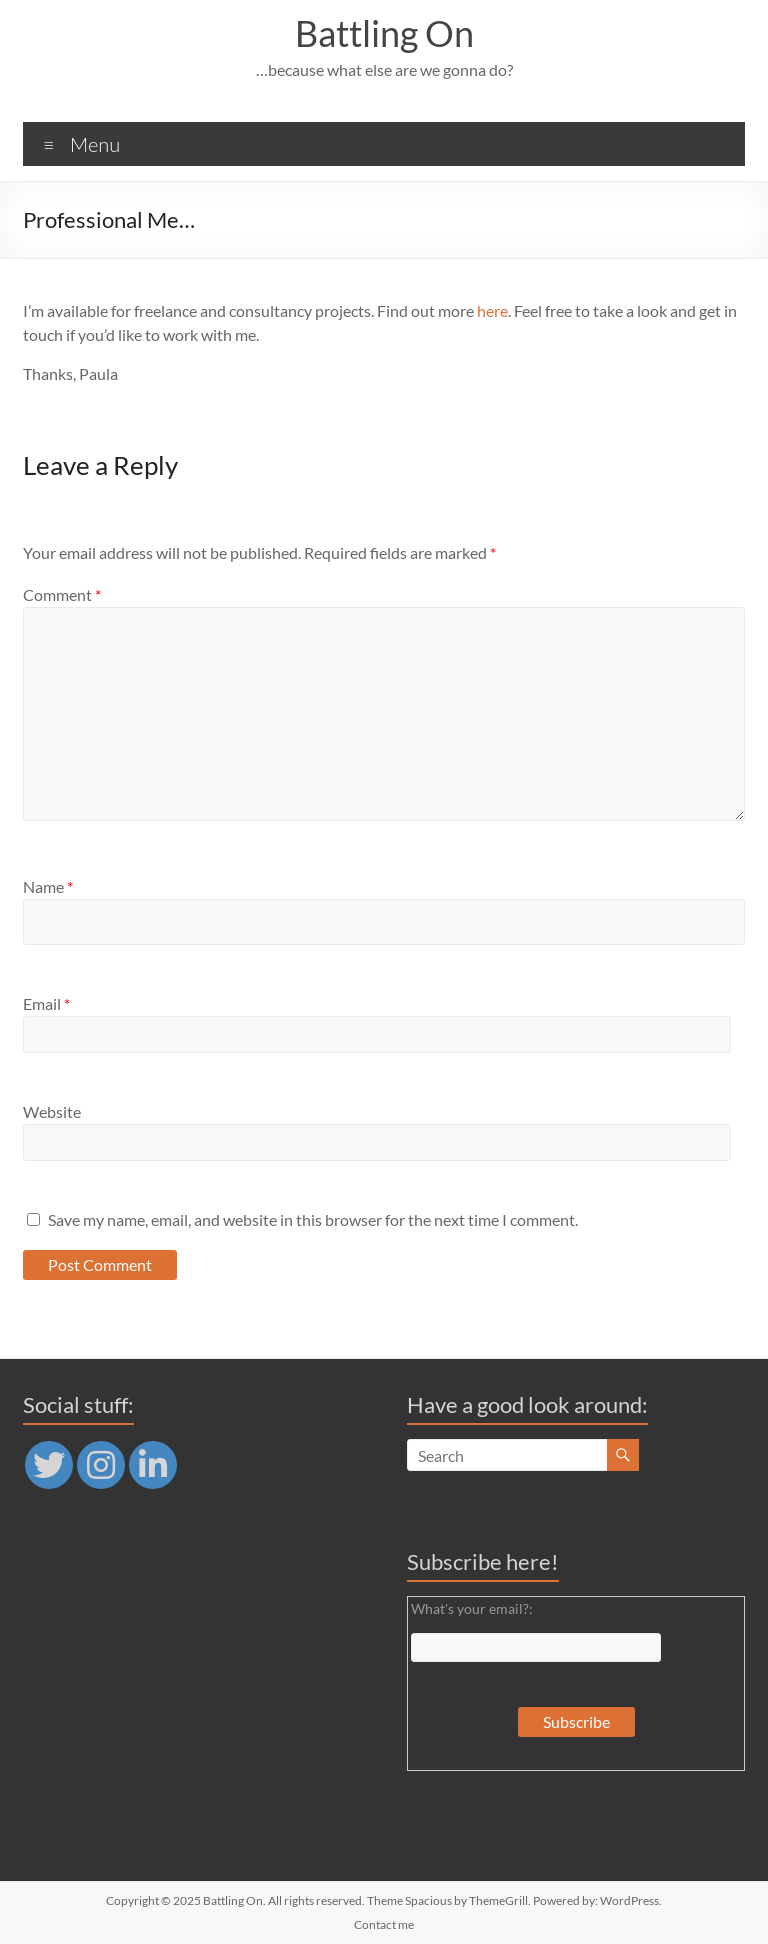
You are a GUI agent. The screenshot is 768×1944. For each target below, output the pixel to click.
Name (48, 886)
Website (52, 1111)
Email (46, 1003)
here (492, 310)
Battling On (384, 33)
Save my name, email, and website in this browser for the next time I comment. (313, 1219)
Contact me (384, 1924)
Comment (62, 594)
